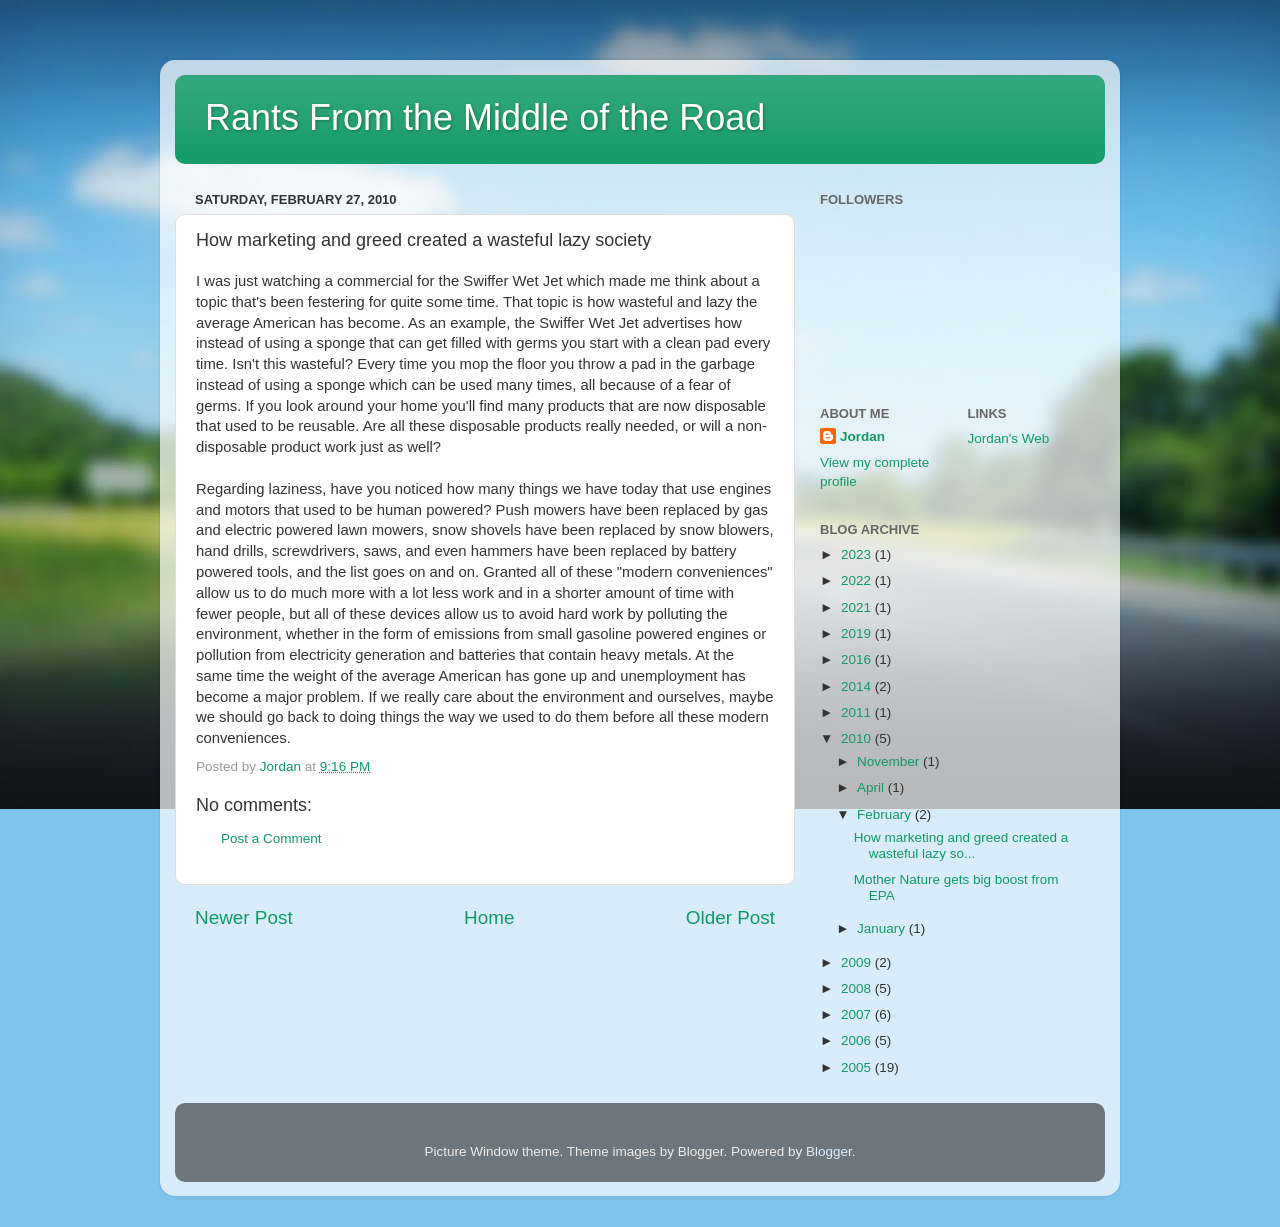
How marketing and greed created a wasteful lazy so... (961, 845)
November (890, 761)
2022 (858, 580)
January (883, 928)
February (886, 814)
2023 (858, 554)
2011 (858, 712)
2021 (858, 607)
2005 (858, 1067)
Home (489, 917)
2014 (858, 686)
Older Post (730, 917)
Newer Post (244, 917)
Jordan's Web (1009, 438)
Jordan (862, 436)
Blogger (829, 1151)
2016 (858, 659)
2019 (858, 633)
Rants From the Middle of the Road (485, 117)
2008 (858, 988)
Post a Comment (271, 838)
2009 (858, 962)
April (872, 787)
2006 (858, 1040)
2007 (858, 1014)
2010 (858, 738)
